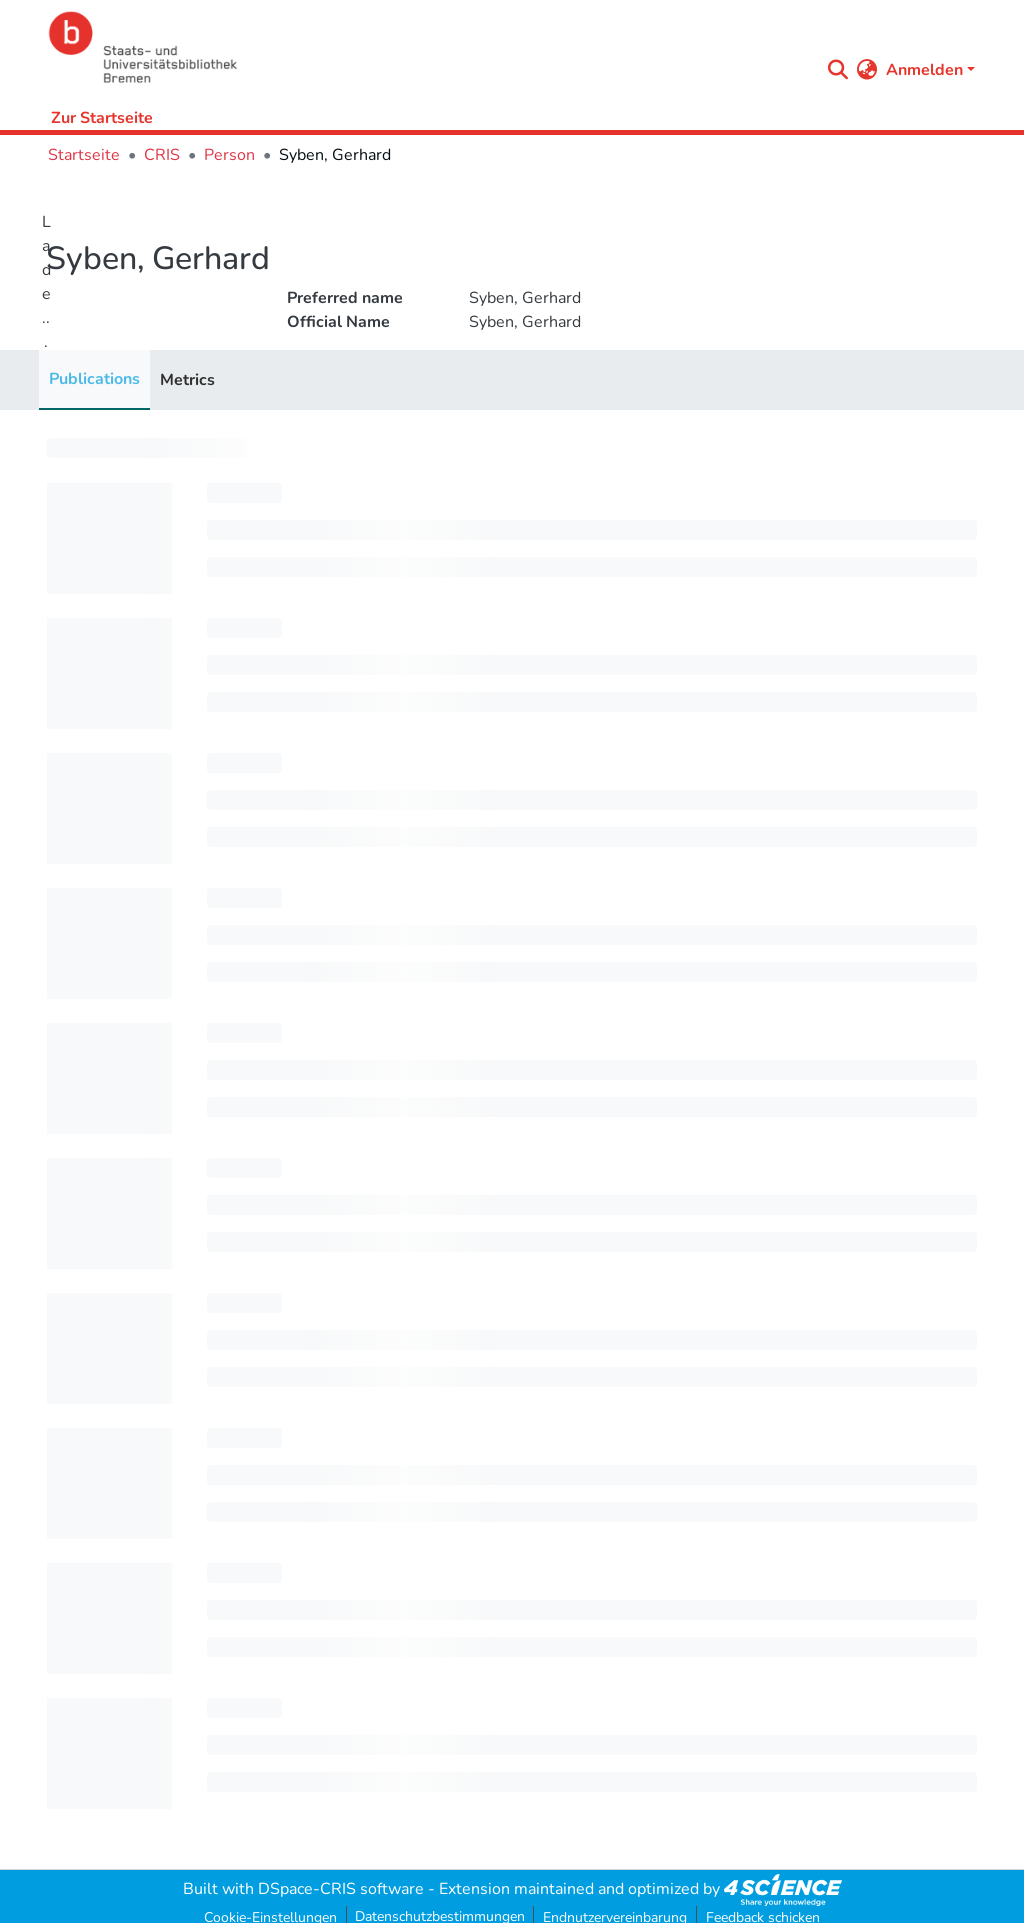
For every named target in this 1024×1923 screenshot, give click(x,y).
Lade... (46, 282)
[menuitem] (867, 70)
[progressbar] (147, 448)
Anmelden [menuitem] (924, 70)
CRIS (162, 155)
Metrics (187, 380)
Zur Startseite (102, 118)
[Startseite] (428, 47)
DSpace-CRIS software (341, 1889)
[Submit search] (838, 70)
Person (229, 155)
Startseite (84, 155)
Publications (94, 379)
